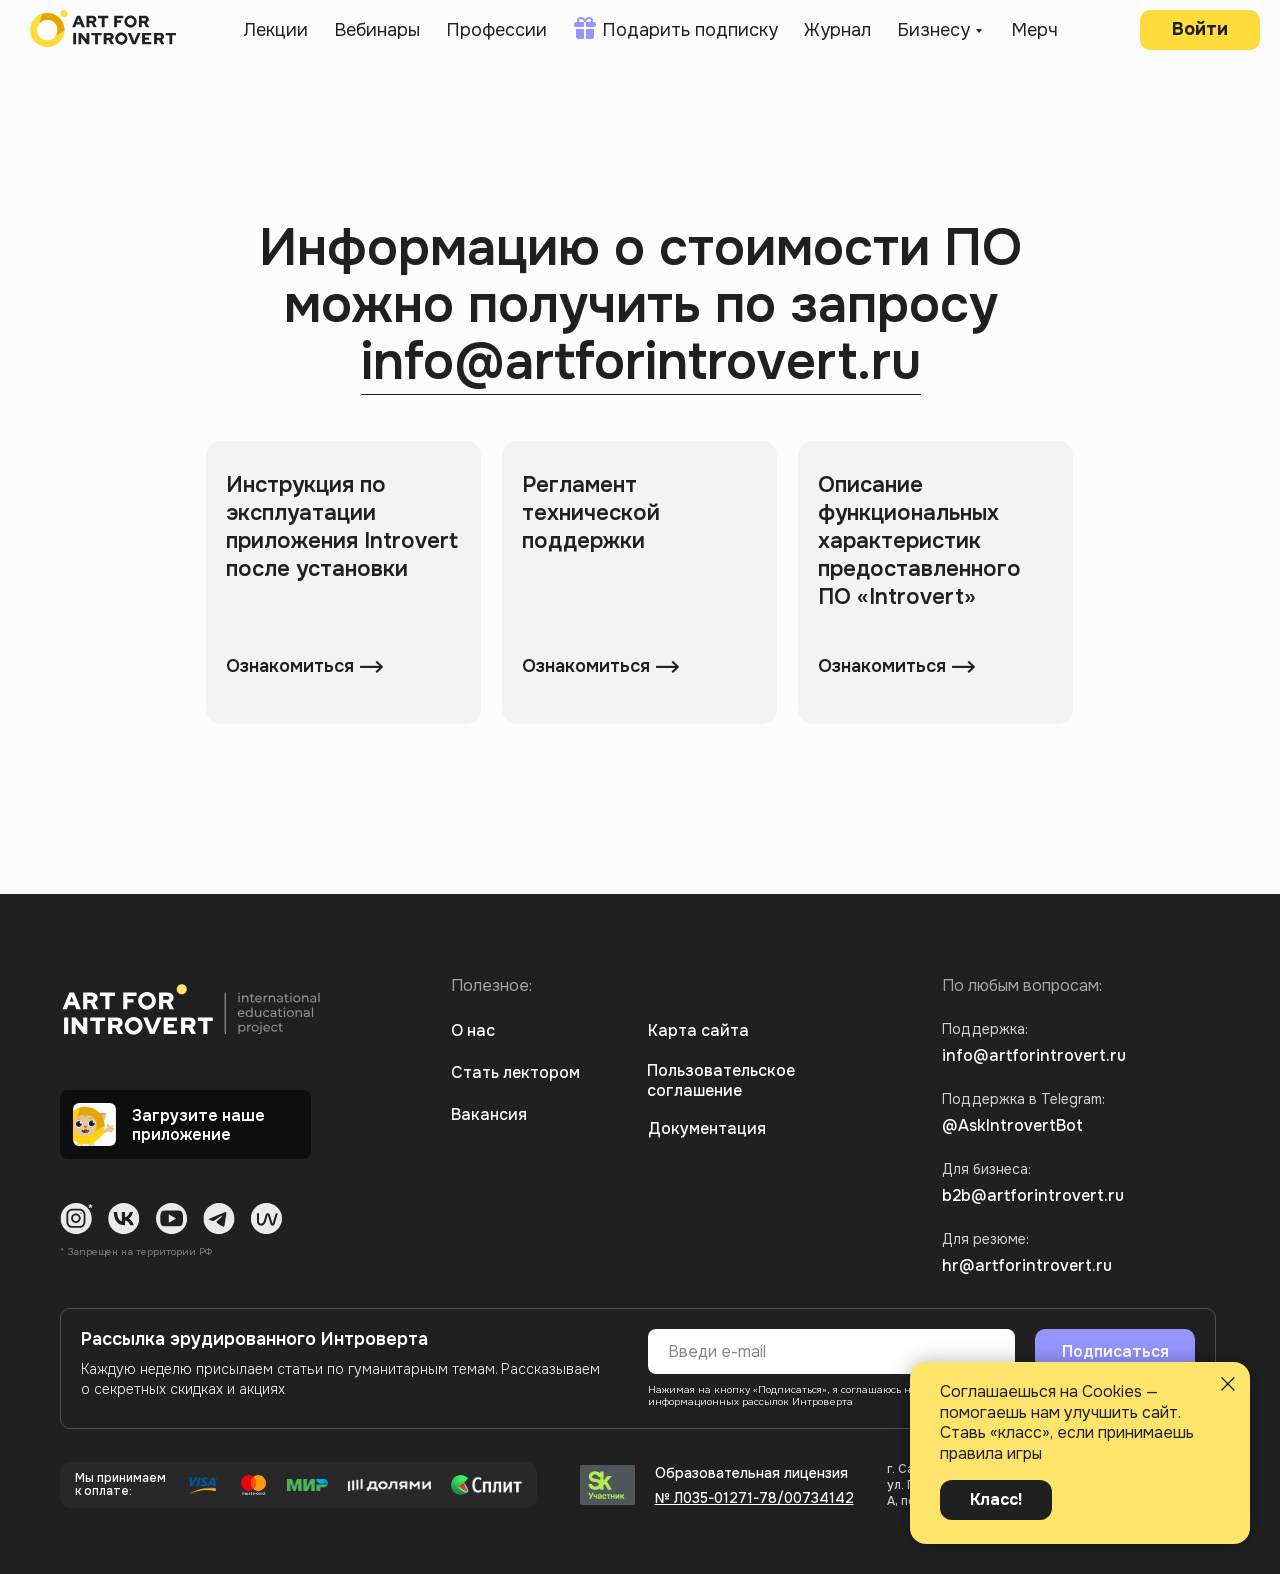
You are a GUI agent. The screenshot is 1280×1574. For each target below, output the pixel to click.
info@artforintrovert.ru (641, 362)
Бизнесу (933, 30)
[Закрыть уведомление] (1228, 1384)
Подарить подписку (690, 30)
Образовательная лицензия (751, 1473)
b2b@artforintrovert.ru (1033, 1195)
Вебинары (377, 30)
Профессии (496, 30)
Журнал (837, 30)
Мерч (1034, 30)
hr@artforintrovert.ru (1027, 1265)
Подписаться (1115, 1351)
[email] (831, 1351)
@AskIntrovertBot (1012, 1125)
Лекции (275, 30)
